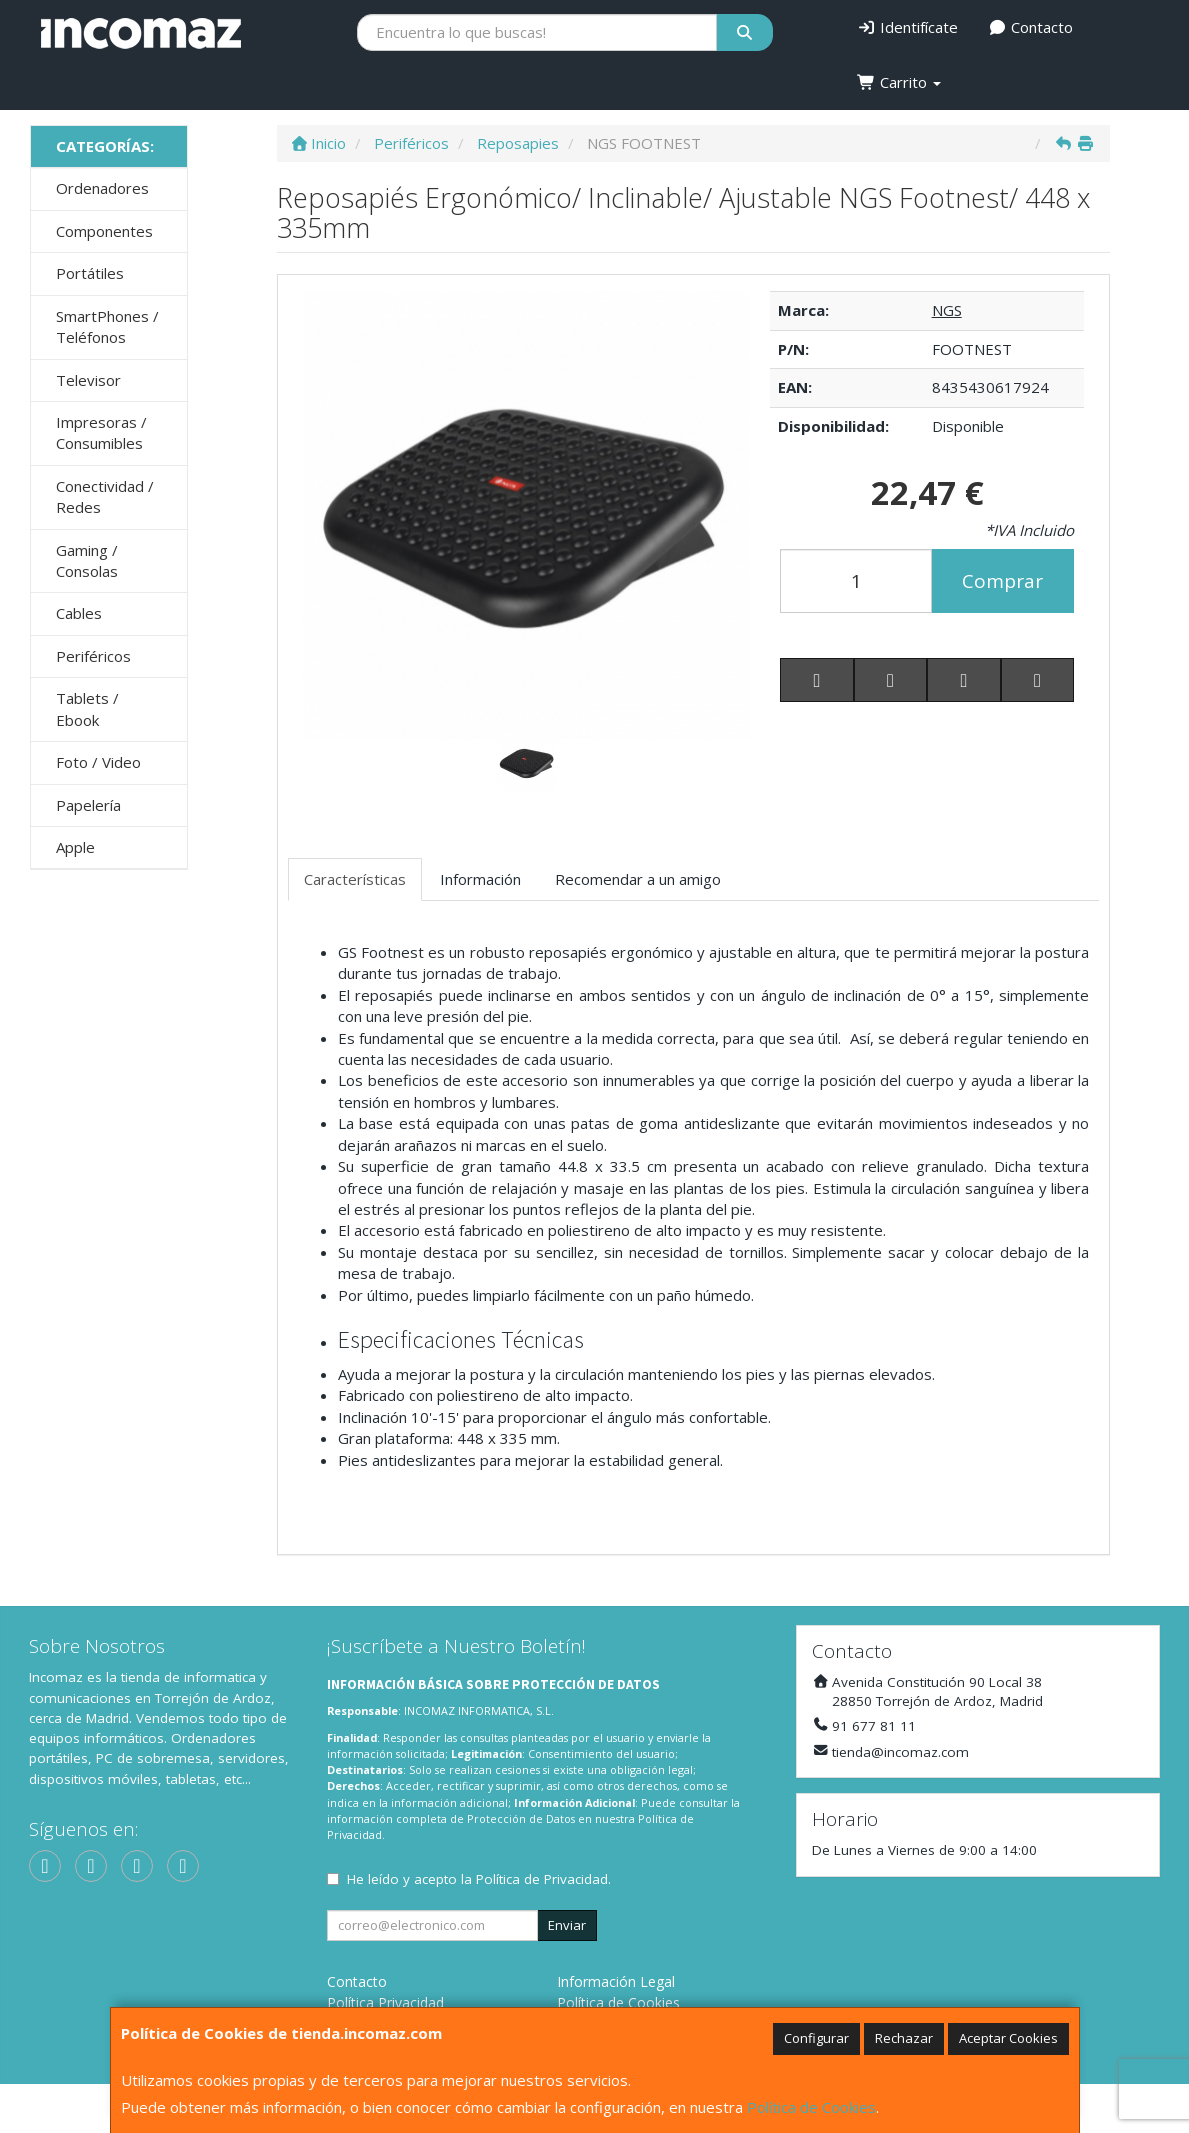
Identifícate (907, 27)
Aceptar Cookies (1008, 2038)
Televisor (88, 380)
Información (480, 879)
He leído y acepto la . (479, 1879)
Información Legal (616, 1981)
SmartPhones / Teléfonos (107, 326)
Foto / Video (98, 762)
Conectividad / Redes (105, 496)
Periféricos (93, 656)
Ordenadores (102, 188)
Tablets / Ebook (87, 708)
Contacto (1030, 27)
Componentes (104, 231)
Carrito (899, 82)
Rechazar (904, 2038)
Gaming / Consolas (87, 560)
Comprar (1002, 581)
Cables (79, 613)
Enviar (567, 1925)
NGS (947, 310)
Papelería (88, 805)
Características (355, 879)
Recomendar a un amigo (638, 879)
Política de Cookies (811, 2107)
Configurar (816, 2038)
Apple (75, 847)
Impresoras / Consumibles (101, 432)
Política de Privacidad (542, 1879)
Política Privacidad (385, 2002)
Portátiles (90, 273)
